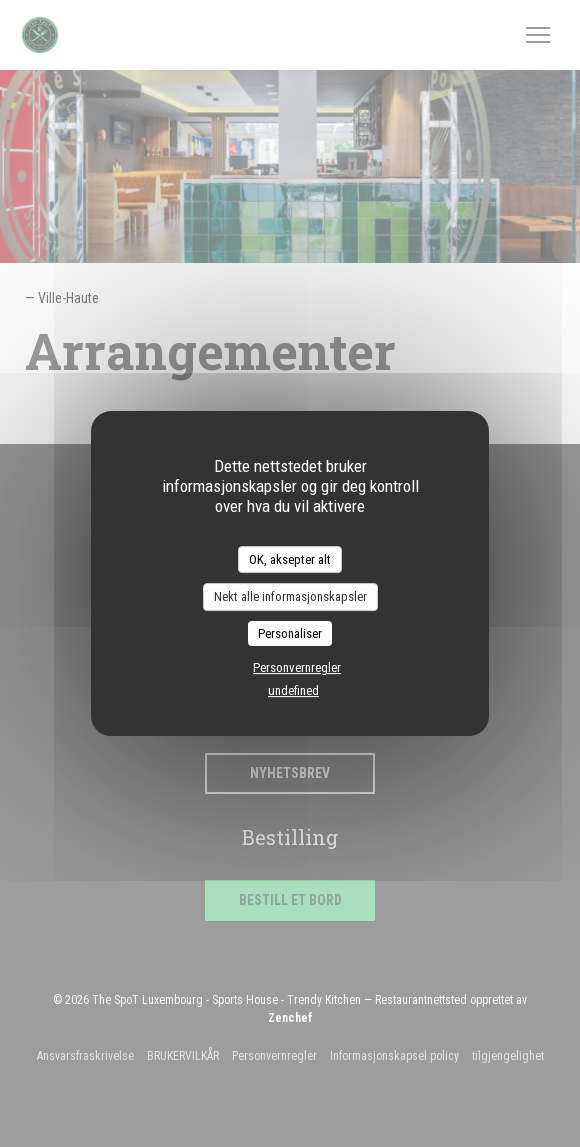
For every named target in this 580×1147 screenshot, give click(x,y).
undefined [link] (293, 690)
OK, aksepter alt (290, 559)
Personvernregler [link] (297, 667)
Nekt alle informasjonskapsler (290, 596)
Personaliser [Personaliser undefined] (290, 633)
